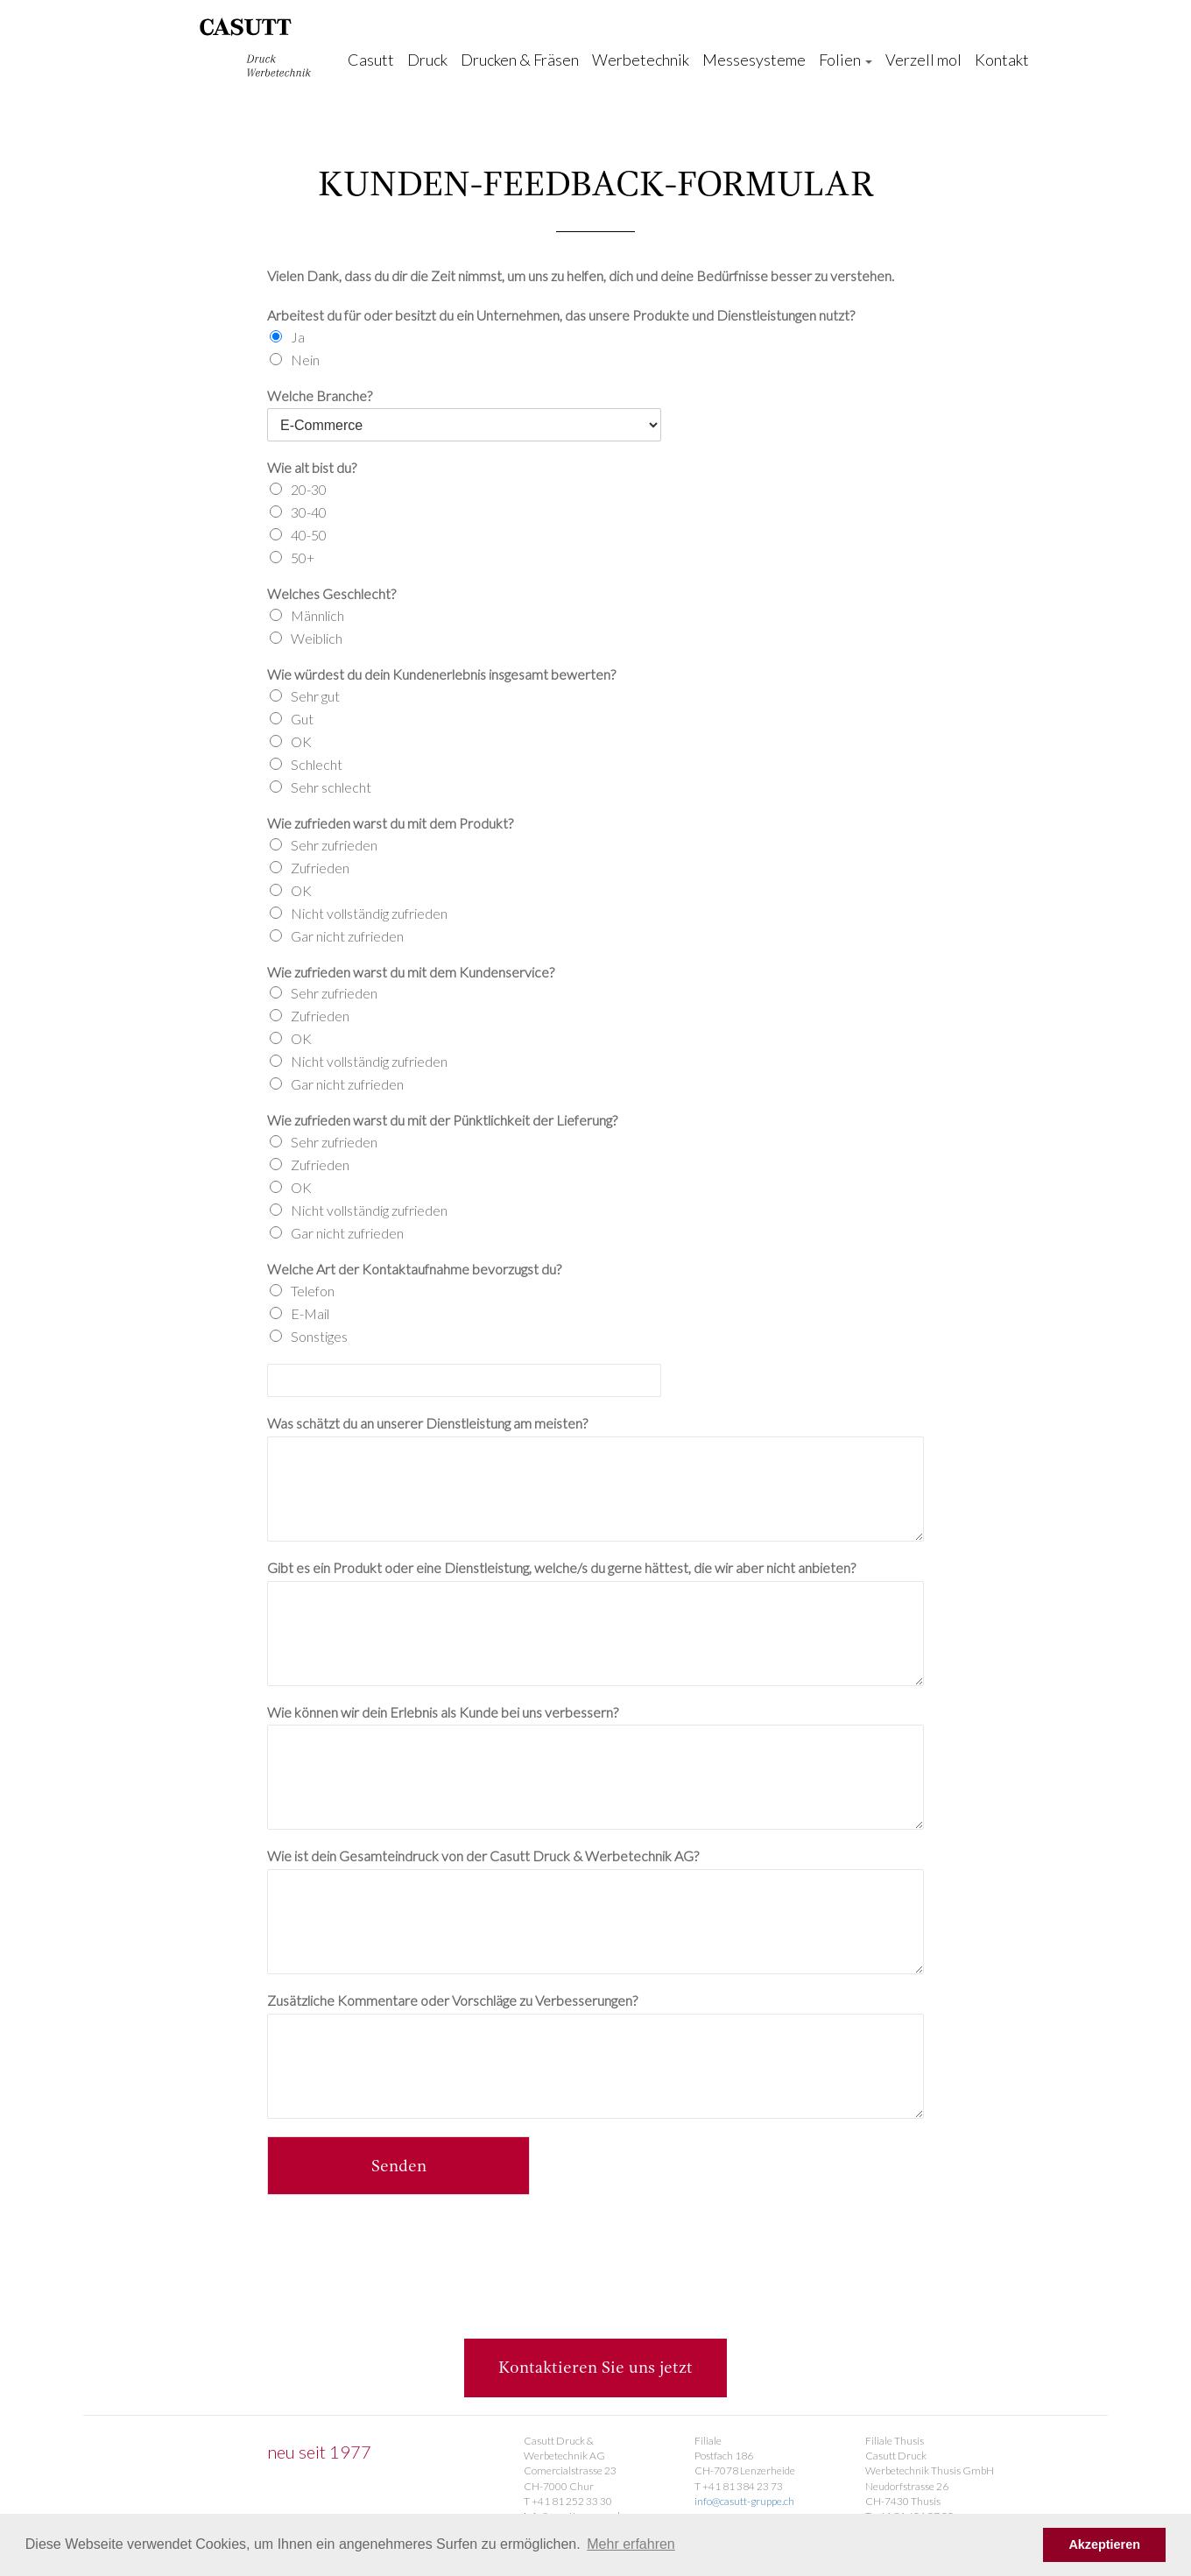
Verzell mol (923, 59)
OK (301, 741)
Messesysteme (754, 59)
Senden (398, 2166)
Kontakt (1002, 59)
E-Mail (310, 1313)
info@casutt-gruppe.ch (744, 2501)
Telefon (313, 1290)
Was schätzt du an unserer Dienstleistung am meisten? (427, 1423)
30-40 (309, 512)
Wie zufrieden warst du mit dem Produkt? (390, 823)
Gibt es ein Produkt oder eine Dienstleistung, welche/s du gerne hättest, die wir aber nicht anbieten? (561, 1567)
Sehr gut (315, 696)
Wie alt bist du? (311, 467)
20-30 (309, 489)
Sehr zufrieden (334, 844)
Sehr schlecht (331, 787)
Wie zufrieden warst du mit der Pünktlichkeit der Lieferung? (442, 1120)
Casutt (371, 59)
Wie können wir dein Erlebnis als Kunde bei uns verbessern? (442, 1712)
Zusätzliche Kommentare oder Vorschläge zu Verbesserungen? (452, 2000)
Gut (302, 718)
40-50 (309, 534)
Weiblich (316, 638)
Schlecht (316, 764)
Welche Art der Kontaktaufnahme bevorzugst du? (414, 1268)
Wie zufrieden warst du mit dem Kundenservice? (410, 971)
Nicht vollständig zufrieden (369, 913)
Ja (298, 336)
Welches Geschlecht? (331, 593)
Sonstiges (319, 1336)
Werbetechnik (640, 59)
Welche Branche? (319, 395)
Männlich (317, 615)
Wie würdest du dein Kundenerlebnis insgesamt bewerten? (441, 674)
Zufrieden (320, 867)
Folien (845, 59)
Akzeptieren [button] (1104, 2544)
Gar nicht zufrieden (347, 936)
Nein (305, 359)
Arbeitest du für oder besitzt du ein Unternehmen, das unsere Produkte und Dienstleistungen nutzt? (561, 315)
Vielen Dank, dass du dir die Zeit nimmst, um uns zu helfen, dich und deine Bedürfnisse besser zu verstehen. (580, 275)
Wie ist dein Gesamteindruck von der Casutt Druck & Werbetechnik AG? (483, 1855)
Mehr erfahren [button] (631, 2544)
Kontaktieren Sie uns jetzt (595, 2368)
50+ (302, 557)
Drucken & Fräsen (520, 59)
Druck (427, 59)
